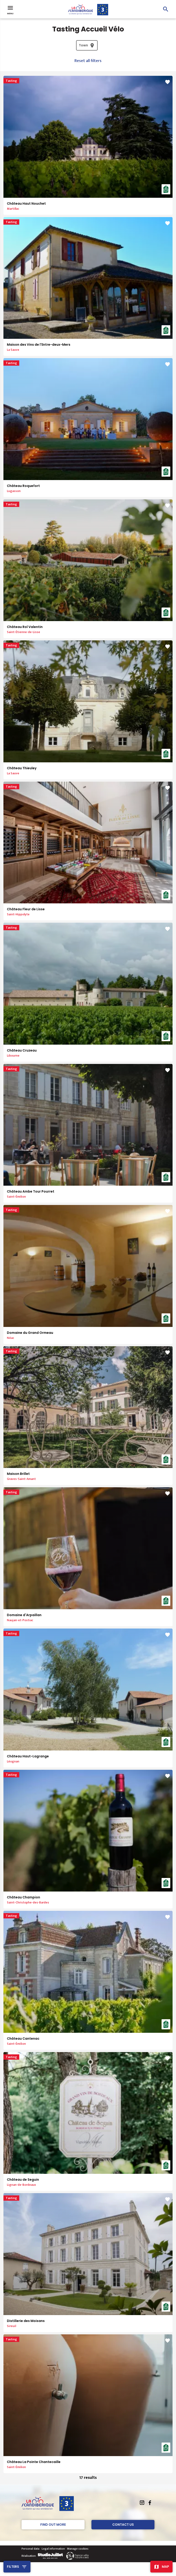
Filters (13, 2566)
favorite (167, 82)
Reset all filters (88, 60)
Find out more (53, 2524)
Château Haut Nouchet (26, 203)
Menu (10, 9)
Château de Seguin (23, 2179)
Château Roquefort (23, 486)
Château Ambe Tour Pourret (30, 1191)
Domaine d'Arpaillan (24, 1615)
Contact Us (123, 2524)
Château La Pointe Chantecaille (33, 2462)
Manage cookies (77, 2548)
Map (165, 2566)
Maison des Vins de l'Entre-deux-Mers (38, 344)
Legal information (53, 2548)
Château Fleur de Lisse (26, 909)
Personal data (30, 2548)
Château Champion (23, 1897)
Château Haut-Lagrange (28, 1756)
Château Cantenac (23, 2038)
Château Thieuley (21, 768)
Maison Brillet (18, 1473)
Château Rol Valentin (25, 627)
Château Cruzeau (22, 1050)
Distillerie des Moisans (26, 2321)
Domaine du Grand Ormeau (30, 1332)
